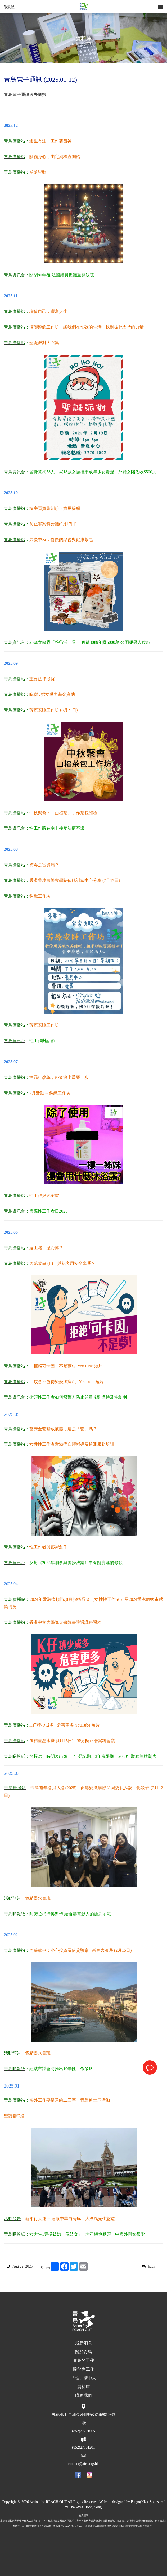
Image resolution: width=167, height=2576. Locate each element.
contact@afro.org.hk (83, 2464)
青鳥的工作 (83, 2360)
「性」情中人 (83, 2378)
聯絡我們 (83, 2395)
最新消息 (83, 2343)
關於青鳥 (83, 2352)
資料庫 (90, 44)
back (148, 2266)
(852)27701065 (83, 2431)
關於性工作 (83, 2369)
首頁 (75, 44)
